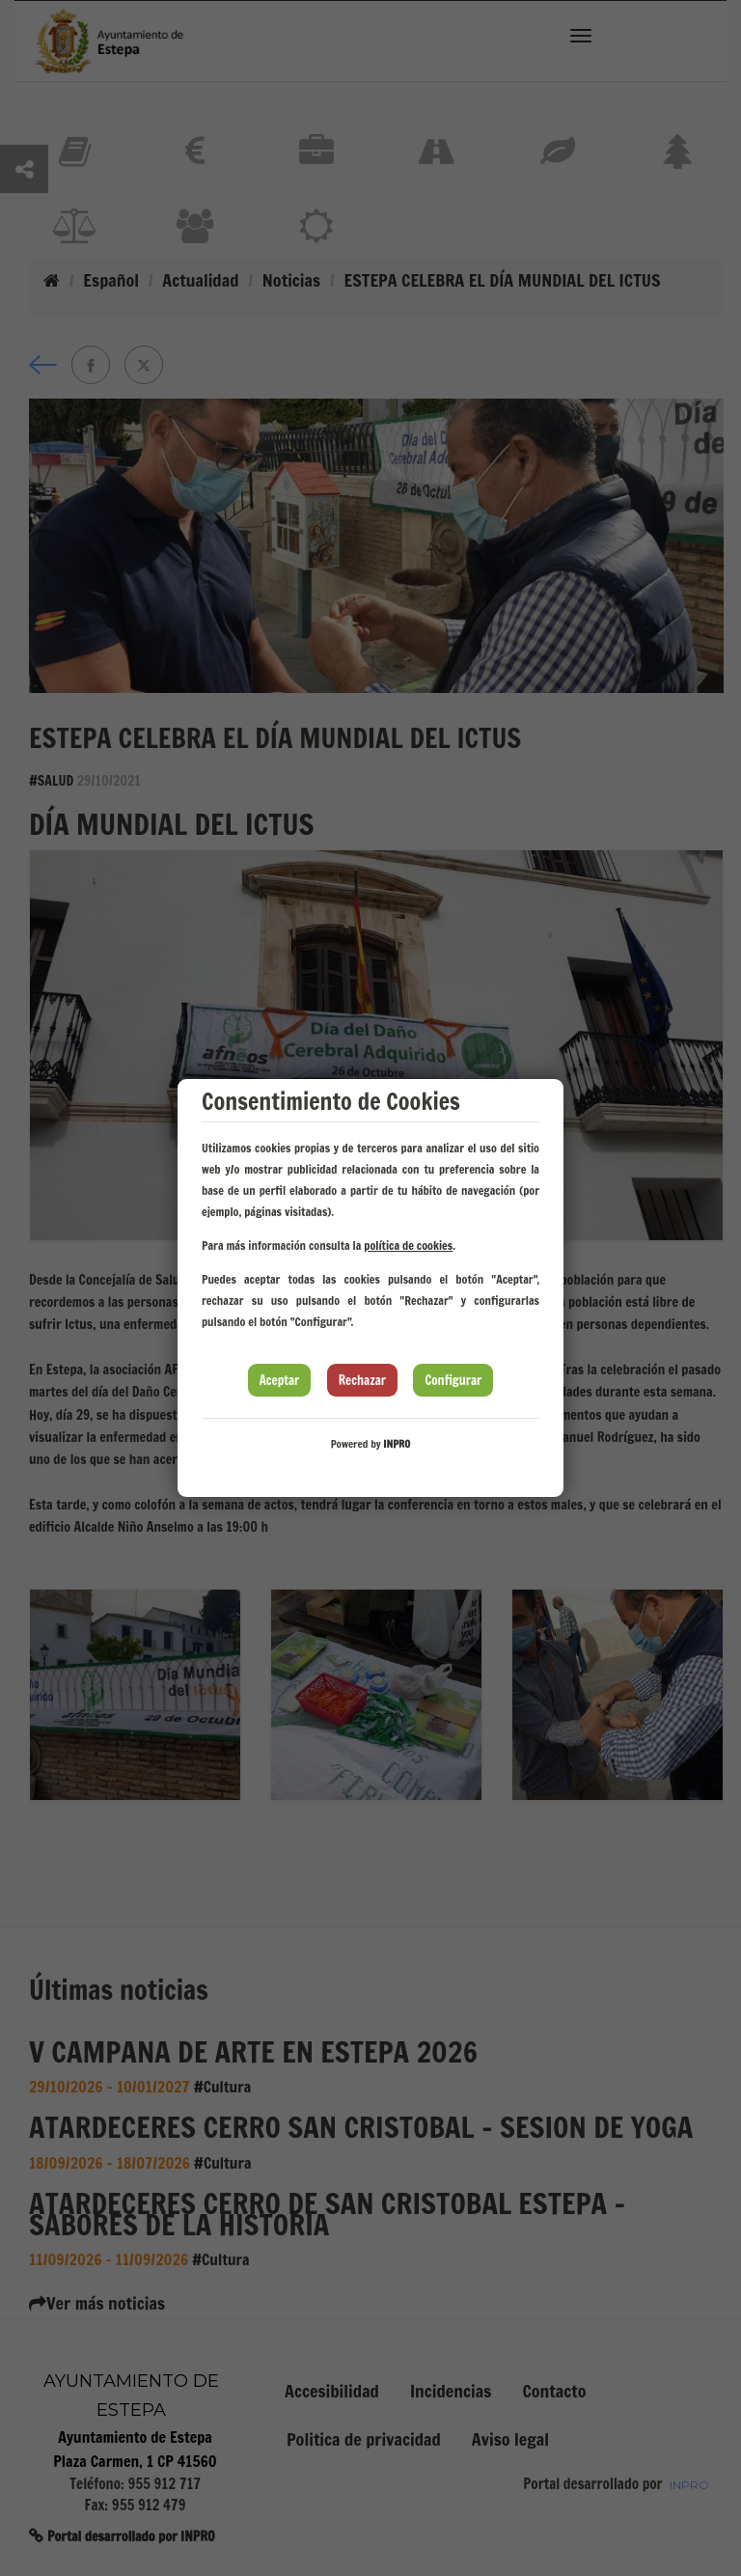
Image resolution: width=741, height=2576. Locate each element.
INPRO (396, 1444)
